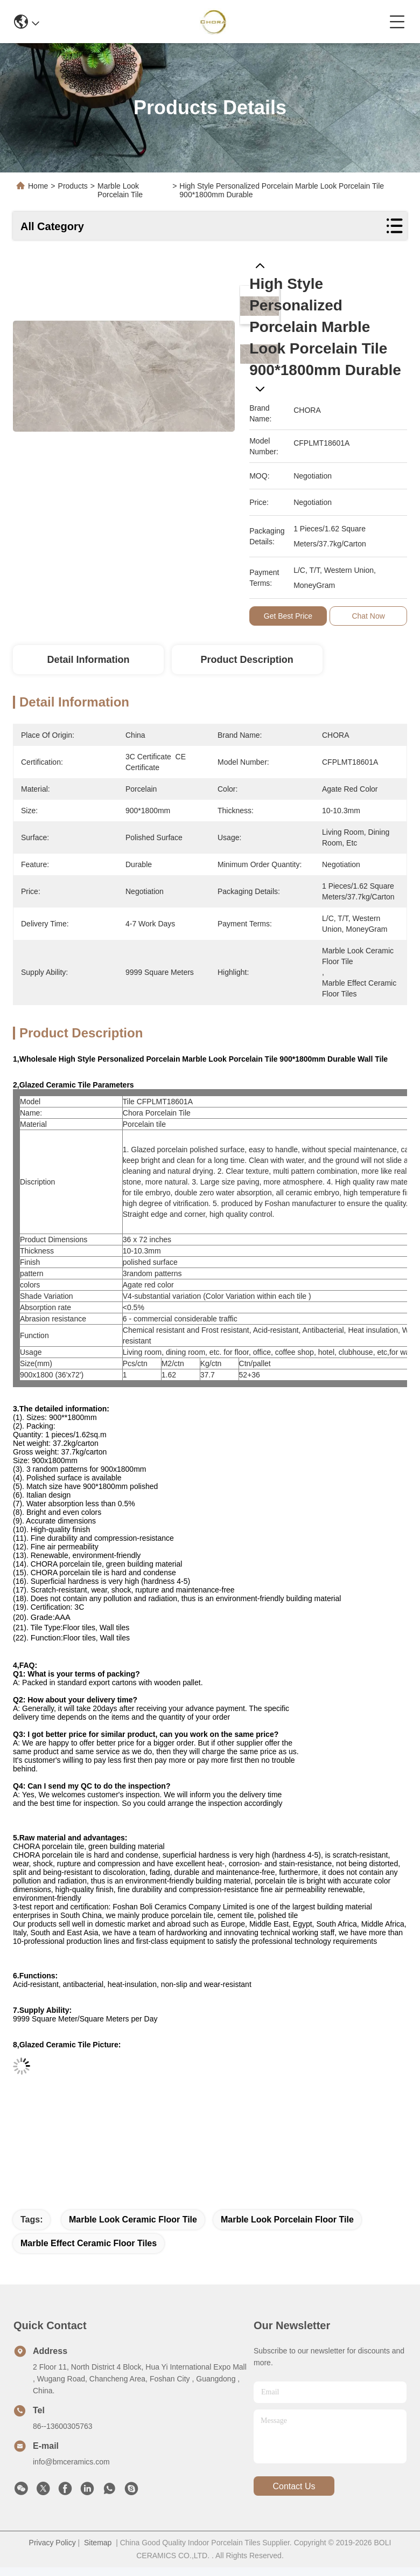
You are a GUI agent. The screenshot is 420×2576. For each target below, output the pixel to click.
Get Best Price (288, 616)
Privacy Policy (52, 2542)
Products (73, 186)
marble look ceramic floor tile (133, 2219)
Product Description (247, 659)
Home (38, 186)
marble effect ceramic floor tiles (88, 2243)
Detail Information (88, 659)
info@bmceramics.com (71, 2461)
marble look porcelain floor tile (287, 2219)
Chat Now (368, 616)
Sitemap (97, 2542)
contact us (293, 2486)
